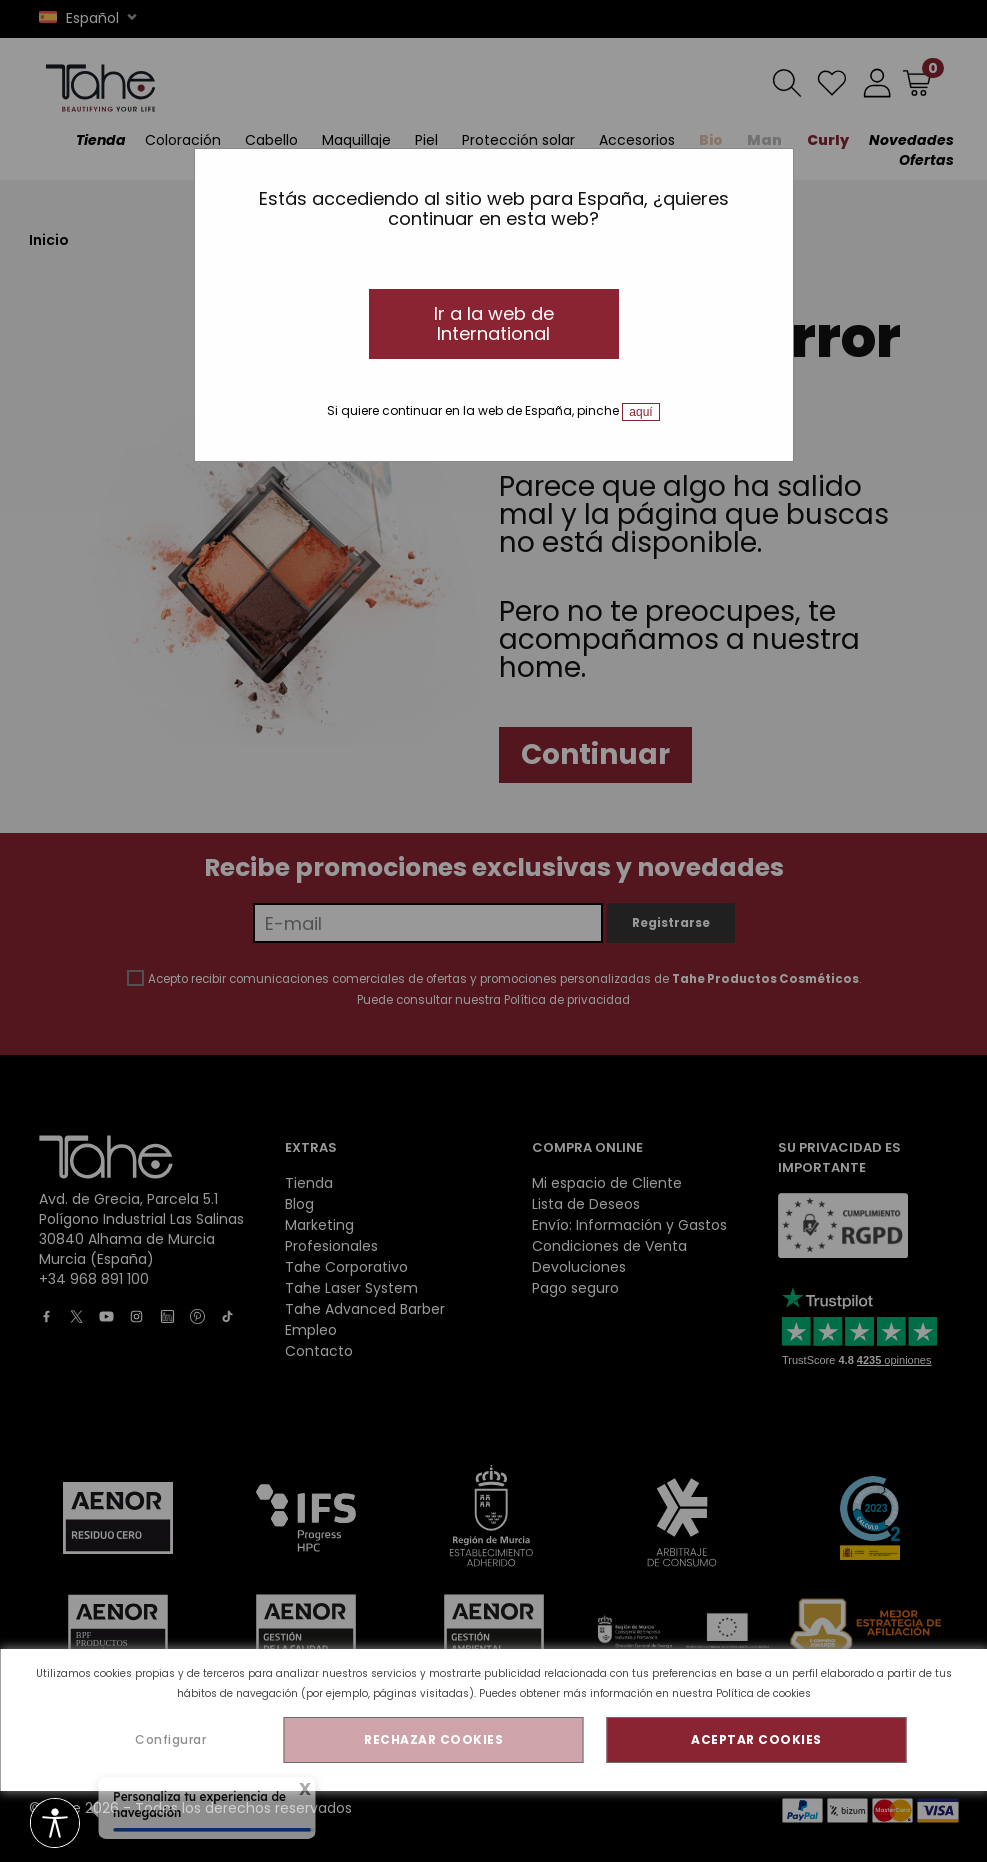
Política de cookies (763, 1693)
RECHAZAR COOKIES (433, 1739)
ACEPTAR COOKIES (756, 1739)
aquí (640, 412)
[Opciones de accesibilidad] (55, 1824)
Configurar (170, 1739)
